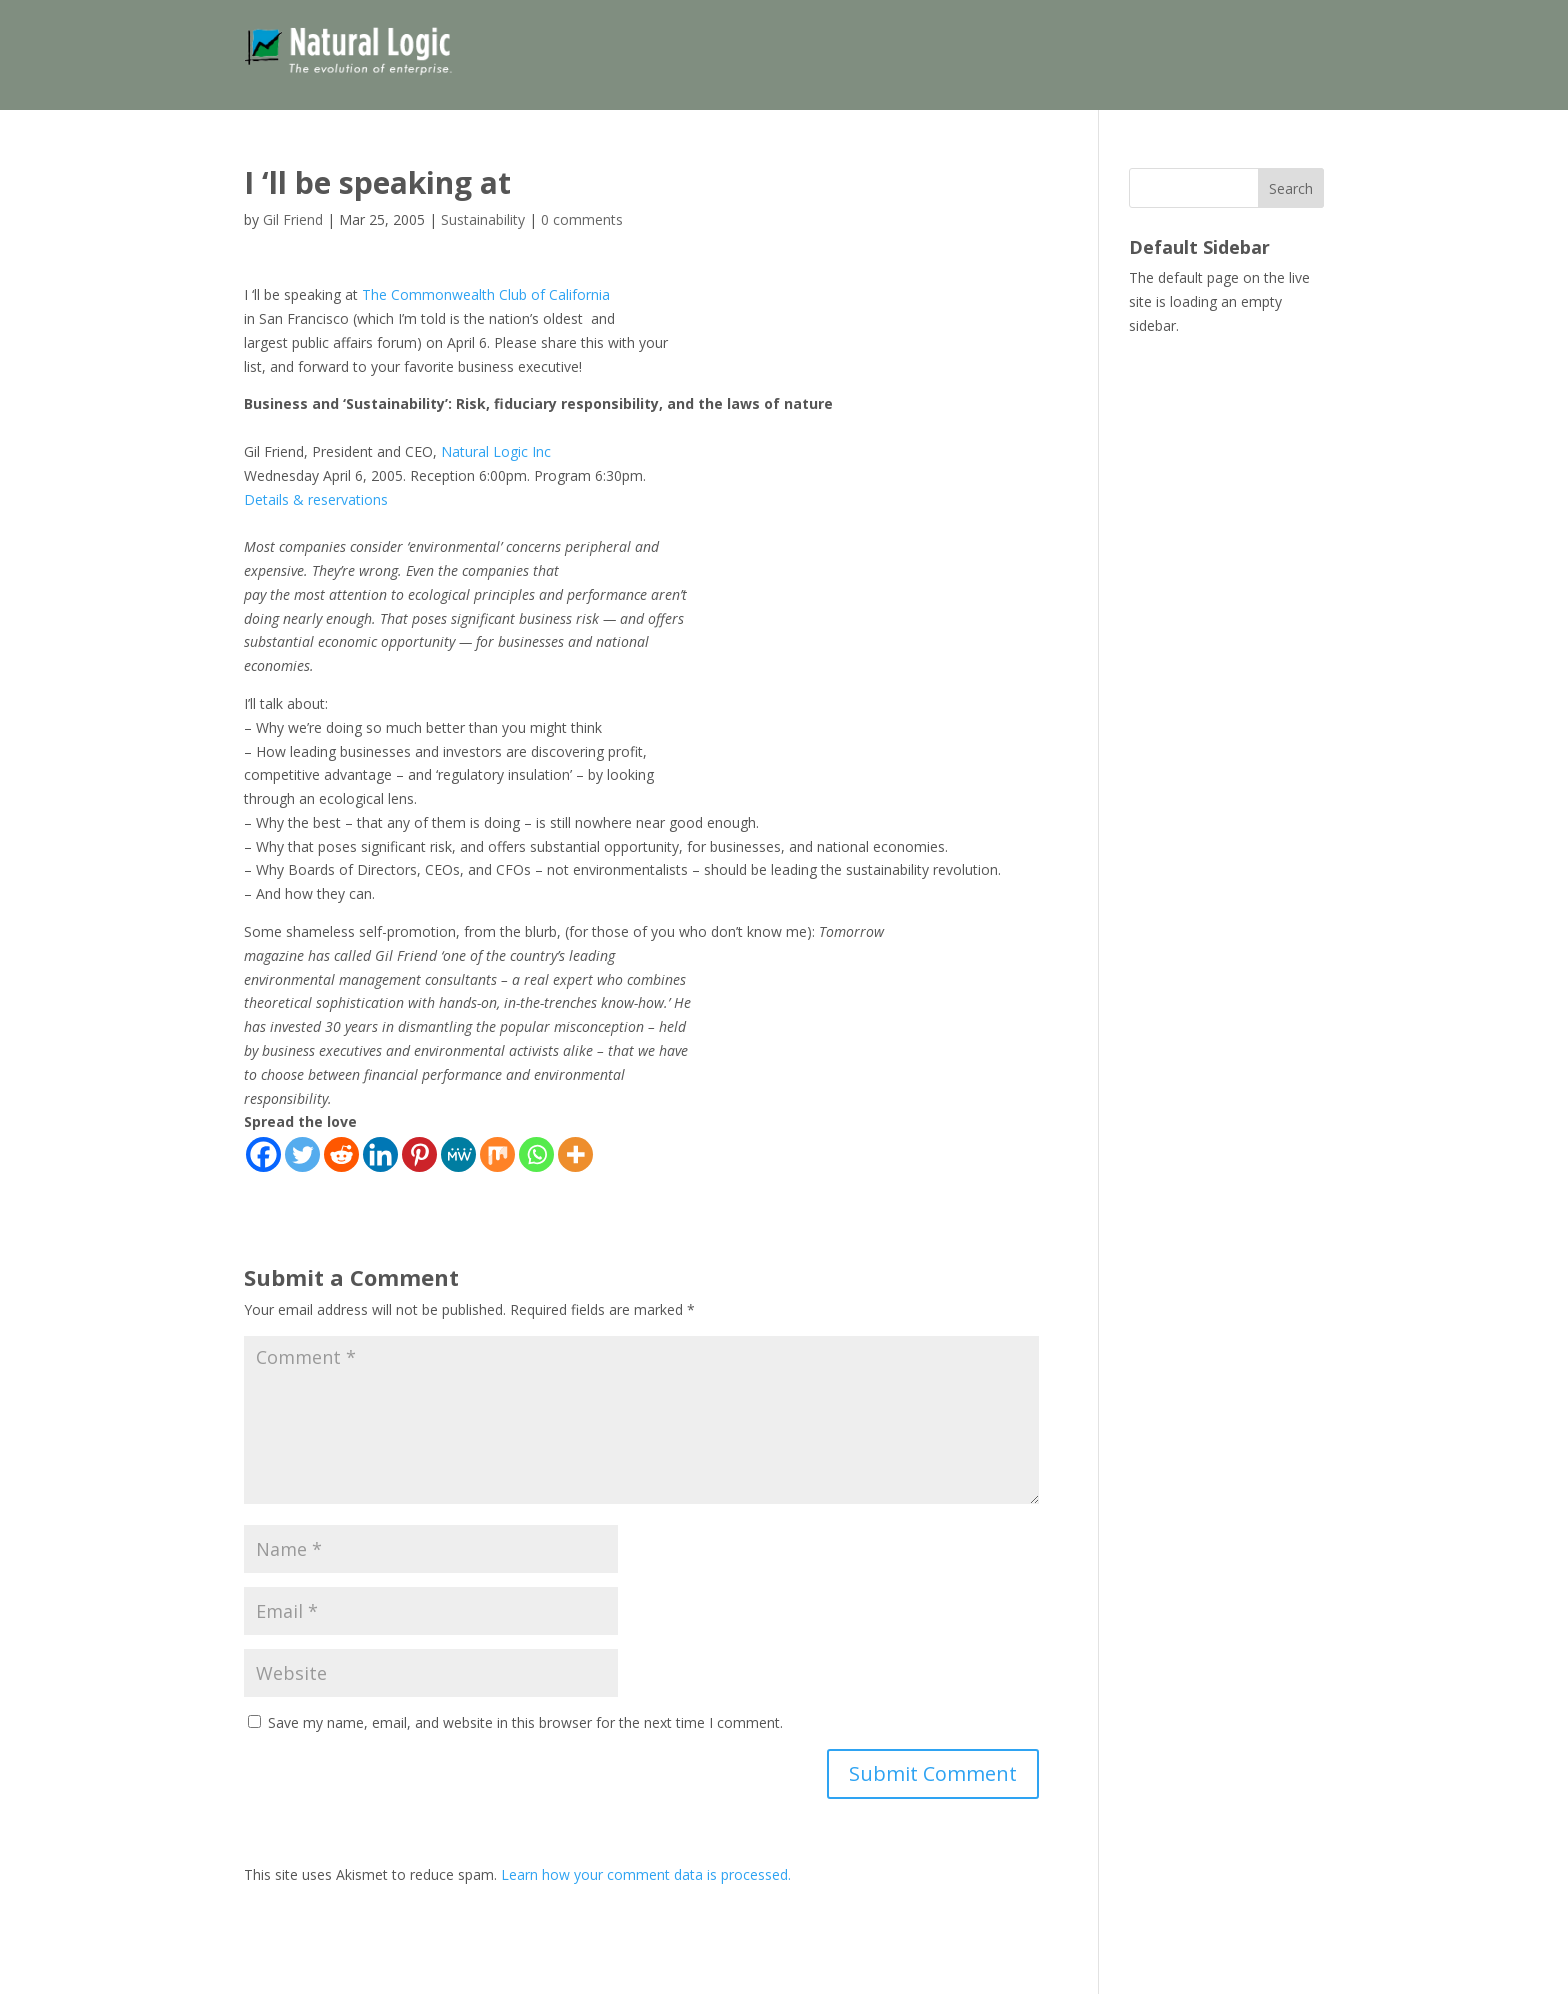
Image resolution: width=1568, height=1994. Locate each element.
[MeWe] (458, 1154)
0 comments (582, 219)
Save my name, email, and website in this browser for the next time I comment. (525, 1722)
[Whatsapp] (536, 1154)
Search (1291, 188)
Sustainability (483, 219)
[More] (575, 1154)
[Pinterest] (419, 1154)
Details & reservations (316, 499)
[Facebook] (263, 1154)
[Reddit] (341, 1154)
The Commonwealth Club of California (486, 294)
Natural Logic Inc (496, 451)
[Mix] (497, 1154)
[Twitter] (302, 1154)
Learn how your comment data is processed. (646, 1874)
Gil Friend (293, 219)
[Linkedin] (380, 1154)
